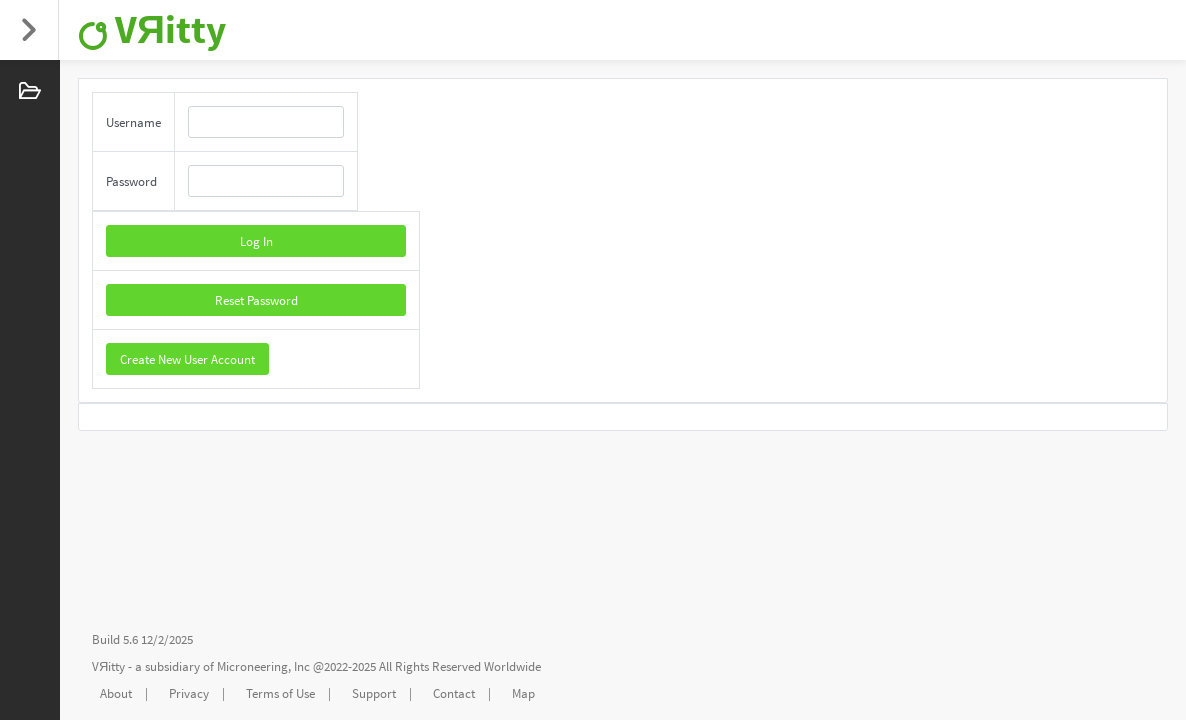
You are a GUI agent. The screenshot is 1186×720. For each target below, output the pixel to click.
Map (523, 693)
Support (374, 693)
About (116, 693)
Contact (454, 693)
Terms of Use (280, 693)
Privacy (189, 693)
